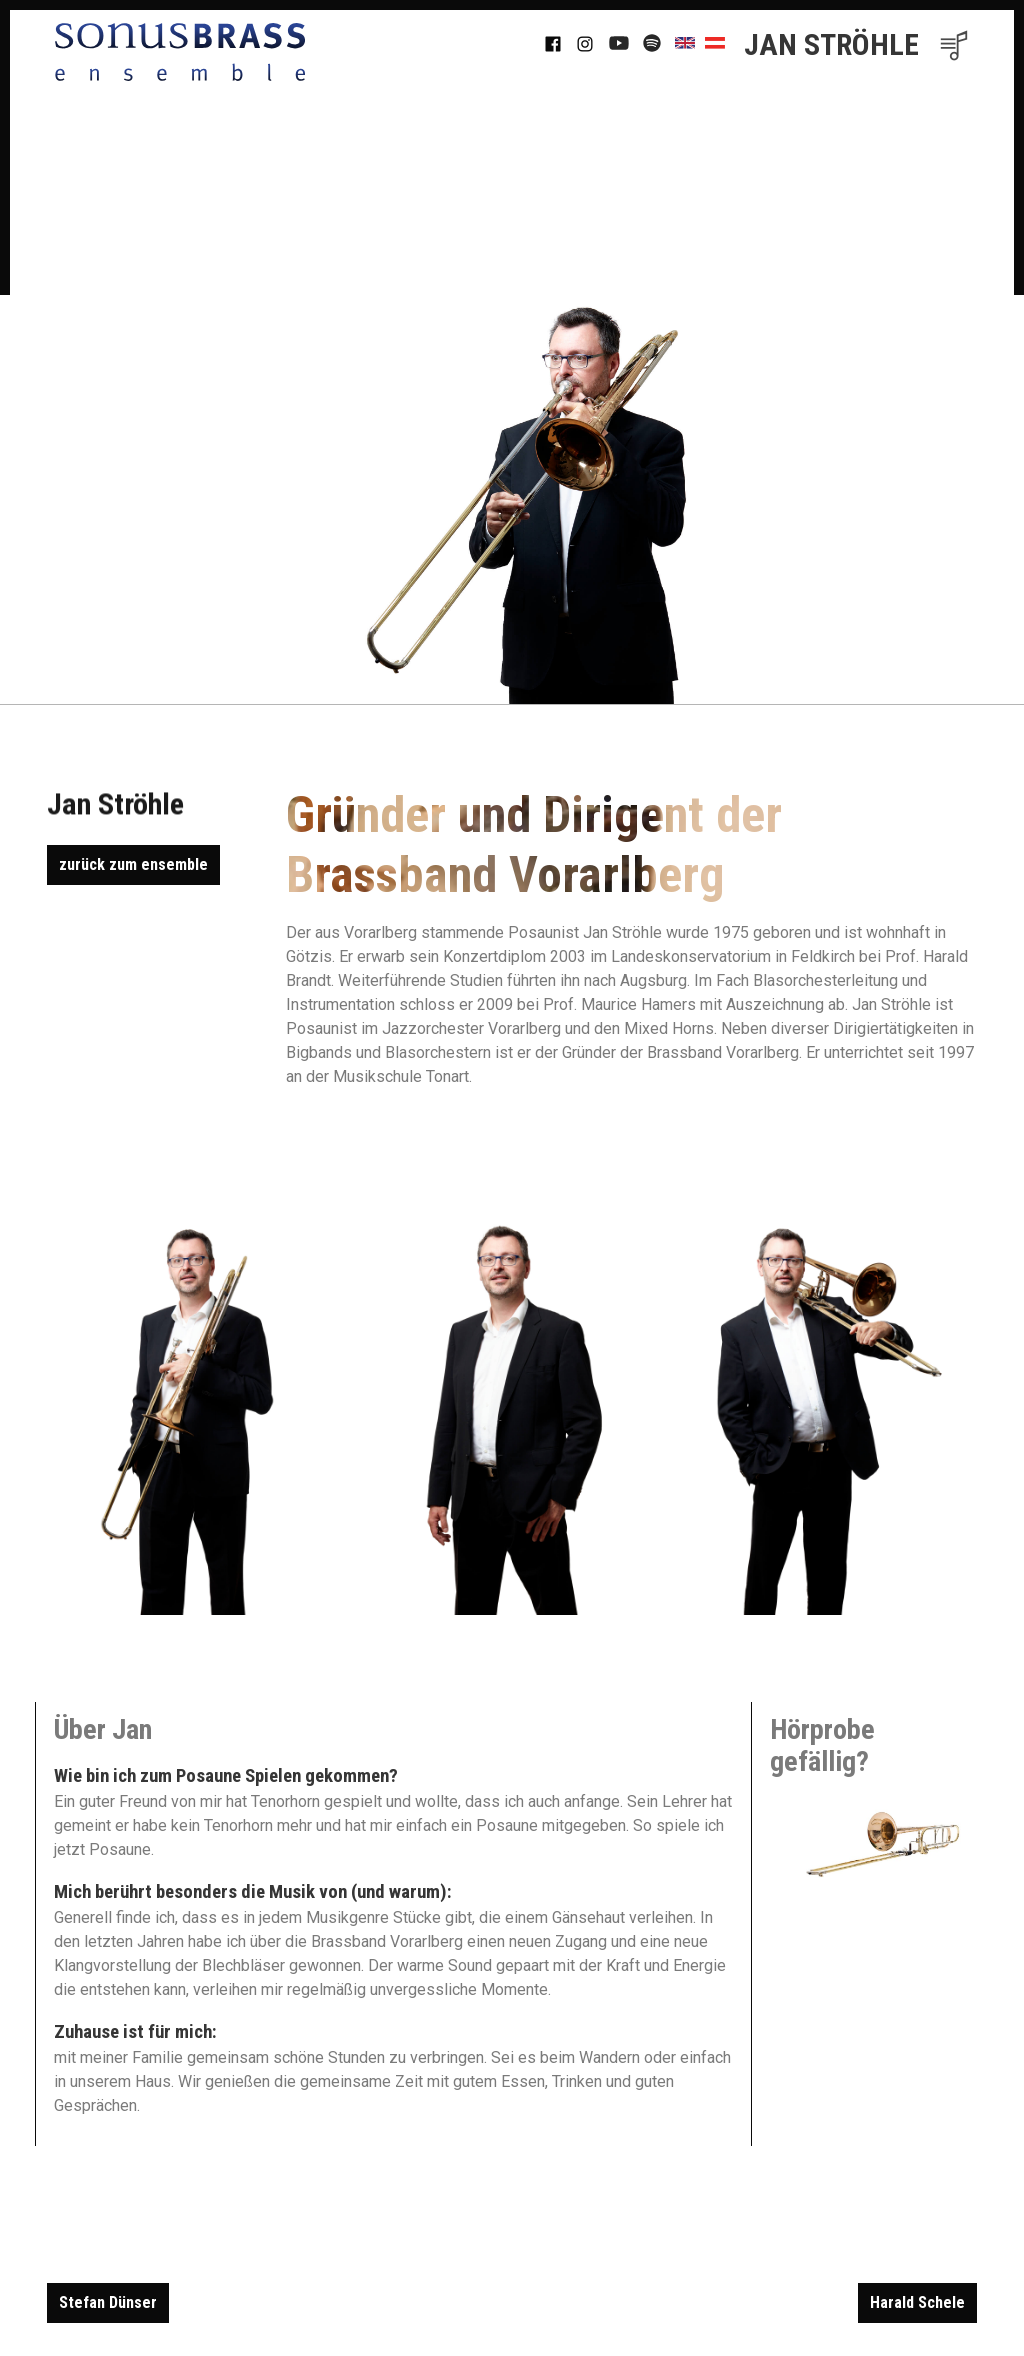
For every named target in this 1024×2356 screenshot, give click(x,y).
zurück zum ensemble (133, 864)
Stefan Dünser (108, 2302)
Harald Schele (917, 2302)
